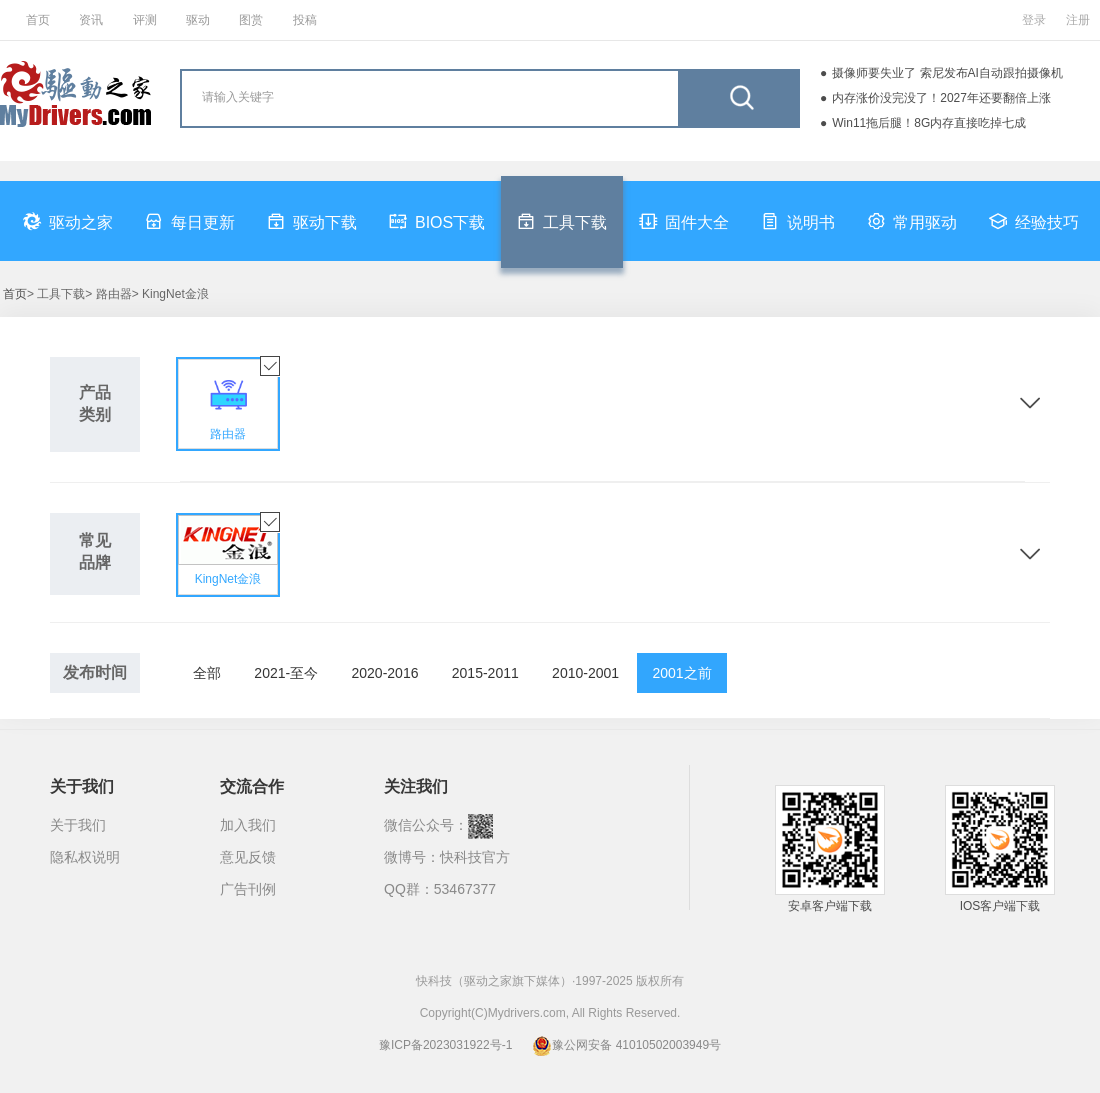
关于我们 (78, 825)
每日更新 (190, 221)
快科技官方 (475, 857)
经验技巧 (1034, 221)
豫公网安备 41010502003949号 (626, 1045)
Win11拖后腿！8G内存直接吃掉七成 (929, 123)
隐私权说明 (85, 857)
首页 (38, 20)
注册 (1078, 20)
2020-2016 (385, 673)
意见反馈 (248, 857)
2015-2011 (485, 673)
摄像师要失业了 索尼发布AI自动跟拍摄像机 (947, 73)
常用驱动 (912, 221)
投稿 (305, 20)
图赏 (251, 20)
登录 (1034, 20)
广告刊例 (248, 889)
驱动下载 (312, 221)
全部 (207, 673)
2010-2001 (585, 673)
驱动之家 (68, 221)
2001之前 (681, 673)
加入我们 (248, 825)
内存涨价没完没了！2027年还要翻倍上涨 (941, 98)
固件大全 (684, 221)
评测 (145, 20)
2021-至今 (286, 673)
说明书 (798, 221)
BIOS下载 (437, 221)
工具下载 (562, 221)
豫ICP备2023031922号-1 (445, 1045)
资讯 (91, 20)
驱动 (198, 20)
